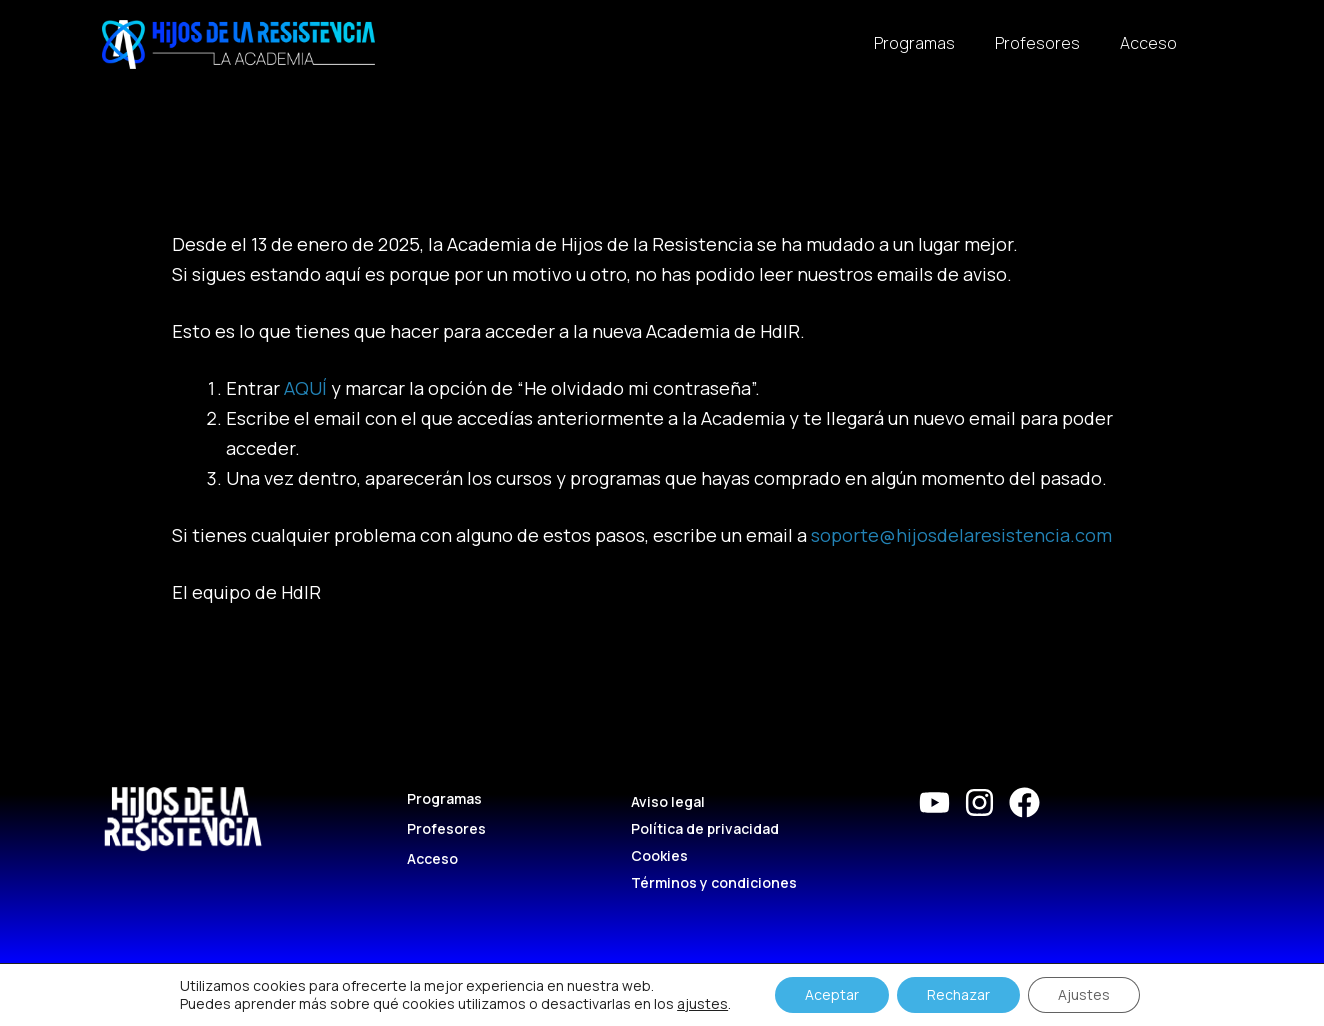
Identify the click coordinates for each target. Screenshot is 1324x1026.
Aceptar (832, 994)
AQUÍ (305, 388)
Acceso (1148, 43)
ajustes (702, 1004)
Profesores (1037, 43)
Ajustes (1084, 994)
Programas (914, 43)
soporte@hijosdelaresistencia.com (961, 535)
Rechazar (958, 994)
